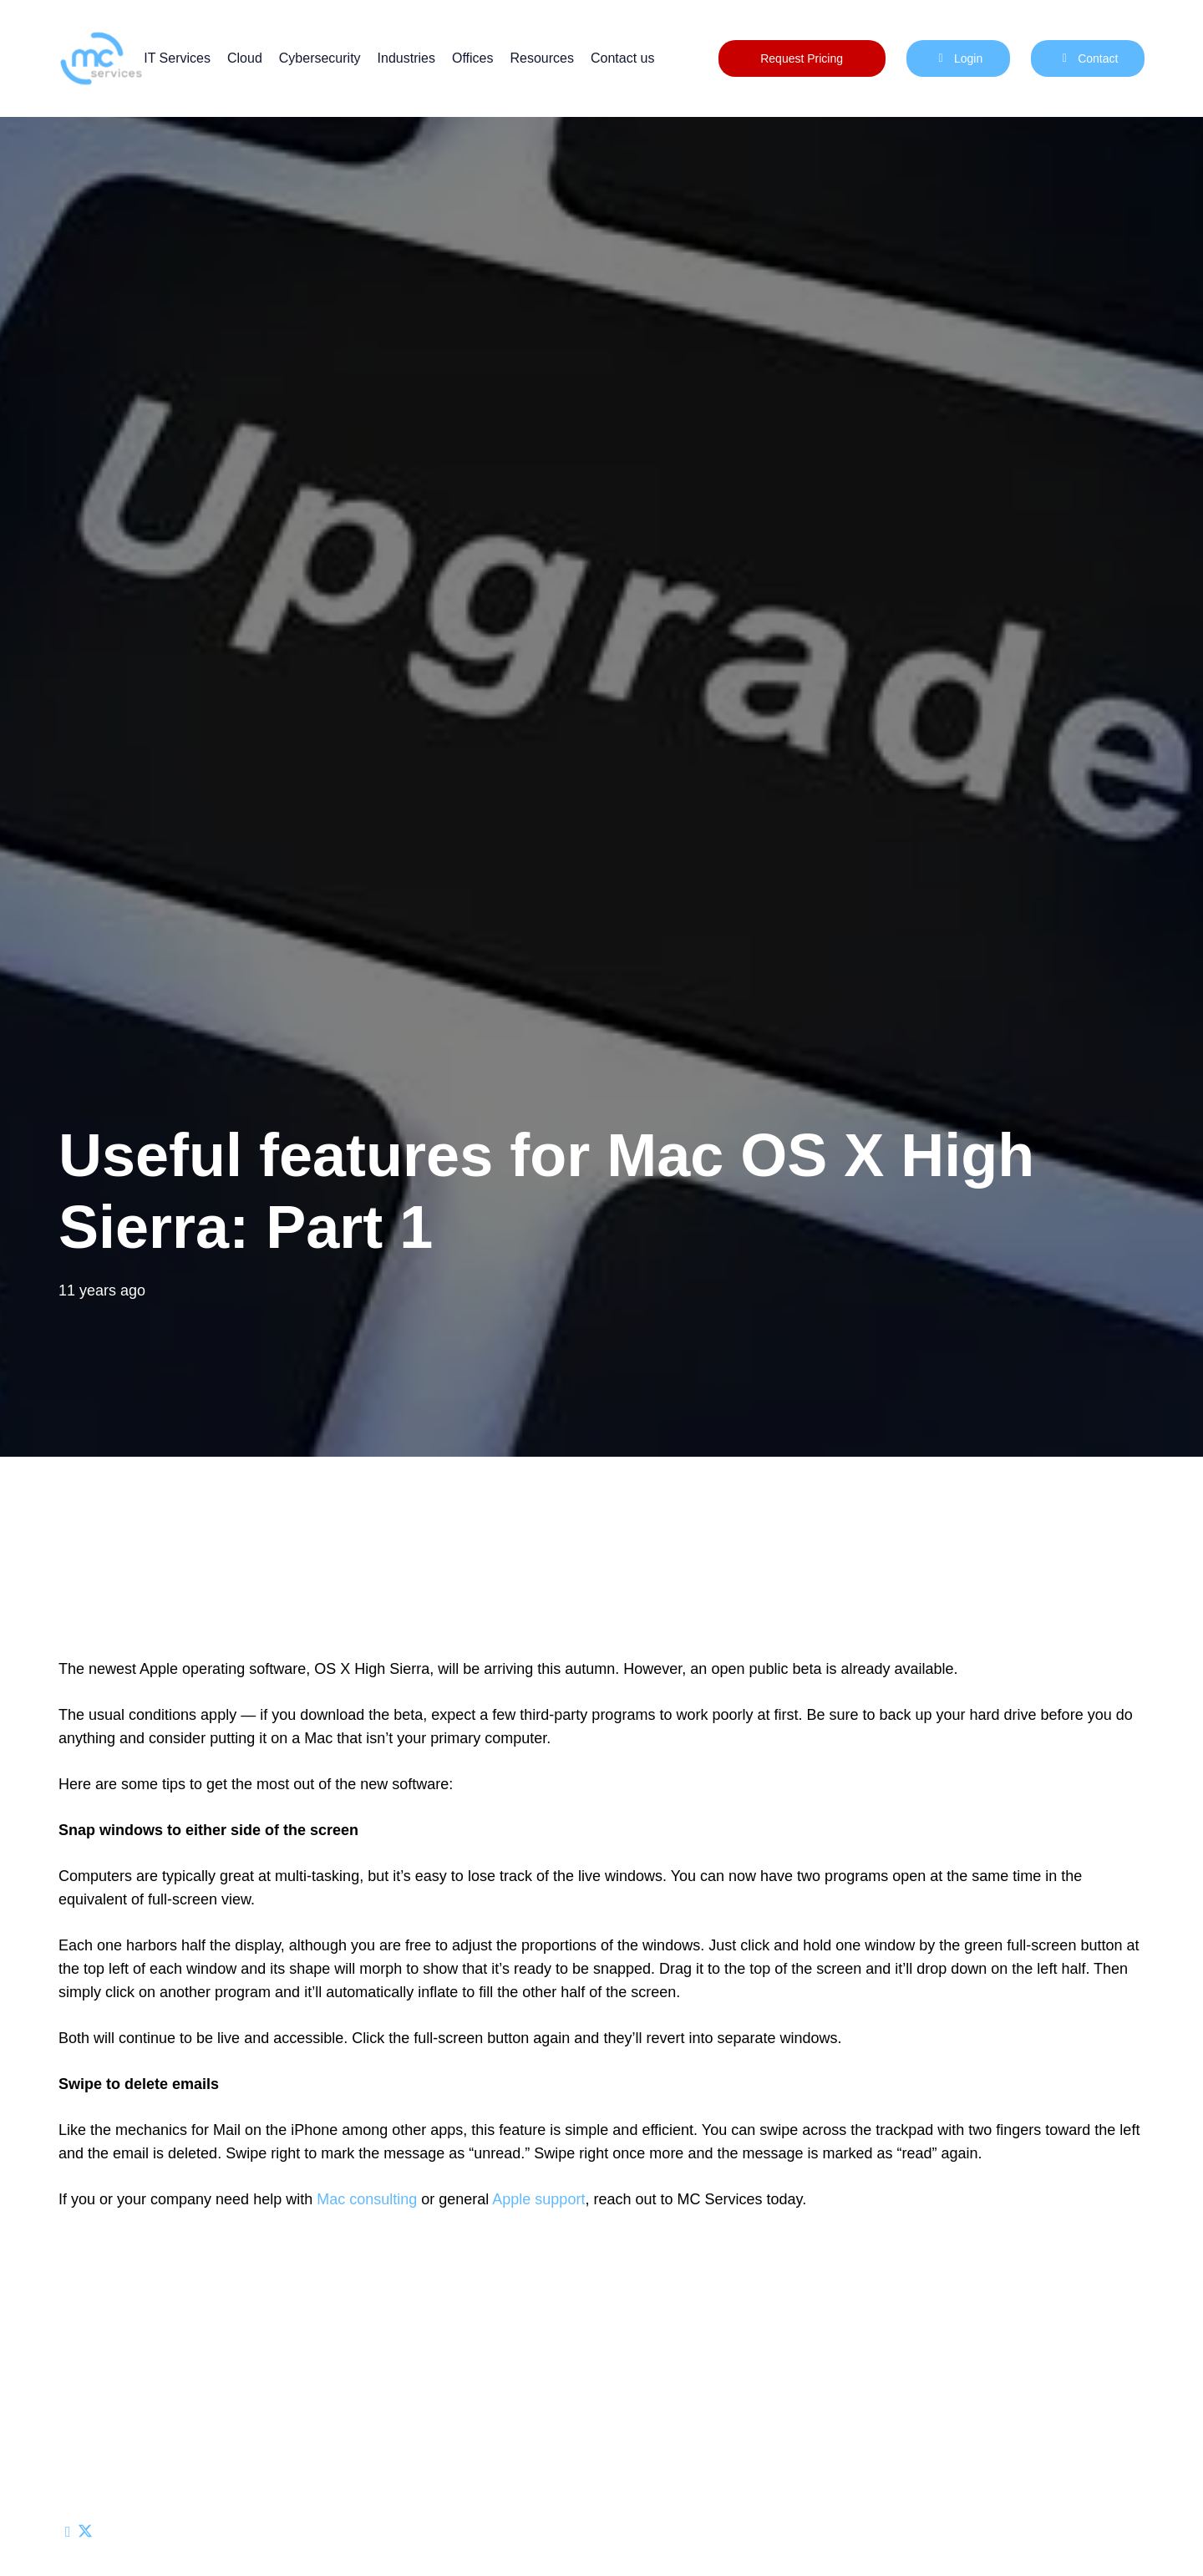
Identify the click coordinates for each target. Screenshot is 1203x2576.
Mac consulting (367, 2199)
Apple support (538, 2199)
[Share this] (85, 2531)
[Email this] (68, 2531)
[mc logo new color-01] (100, 58)
